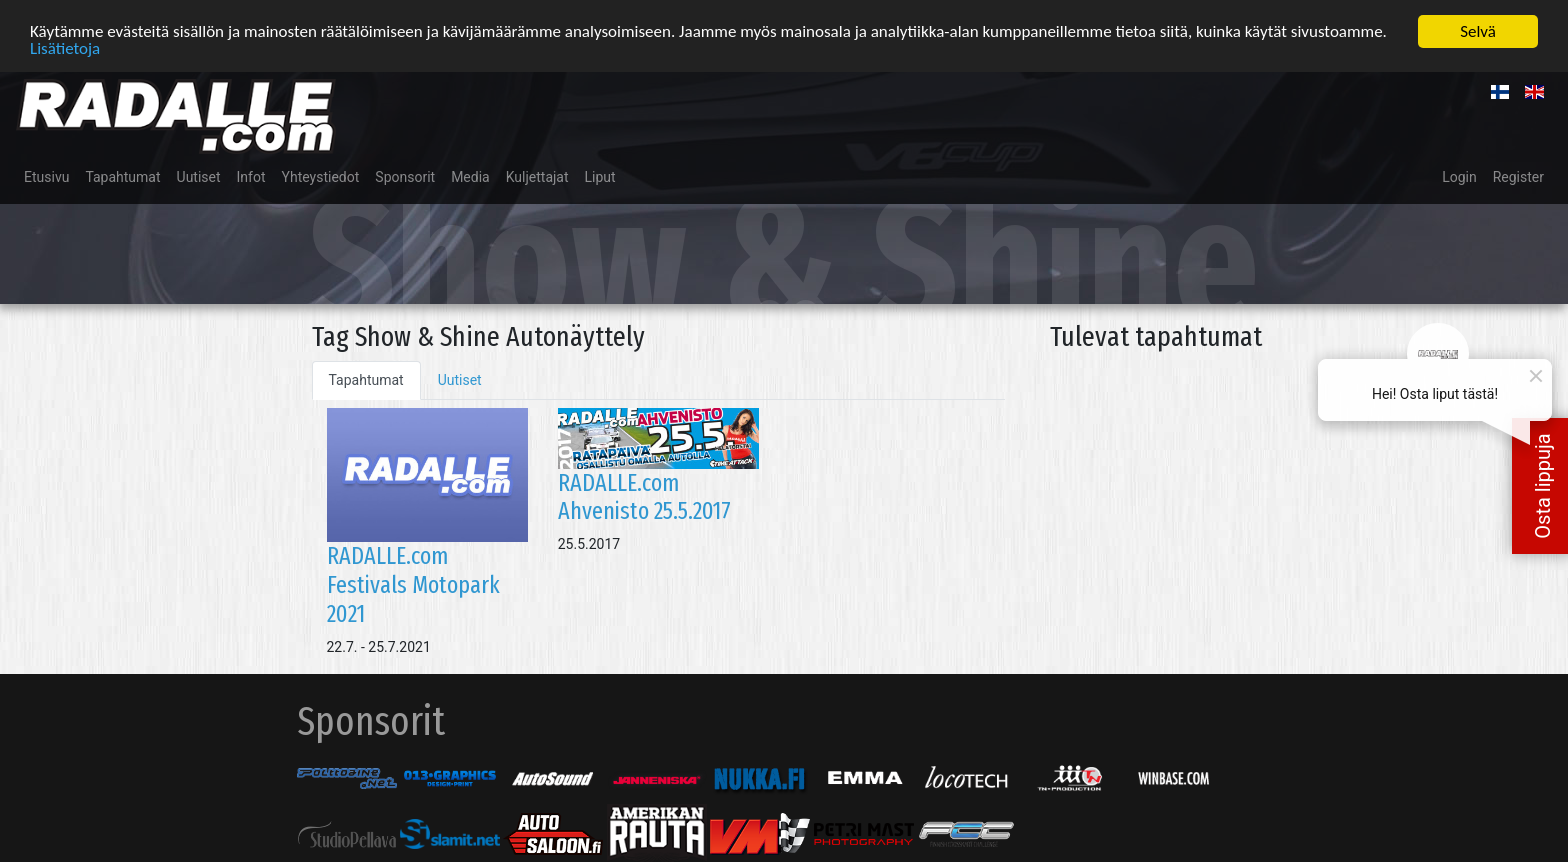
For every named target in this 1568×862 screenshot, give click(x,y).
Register (1518, 176)
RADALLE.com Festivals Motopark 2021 (413, 584)
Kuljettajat (537, 176)
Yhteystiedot (321, 176)
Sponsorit (405, 176)
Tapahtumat (122, 176)
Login (1459, 176)
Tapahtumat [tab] (366, 379)
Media (470, 176)
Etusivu (46, 176)
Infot (251, 176)
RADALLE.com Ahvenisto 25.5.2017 (644, 496)
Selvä (1478, 30)
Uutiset (199, 176)
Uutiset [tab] (460, 379)
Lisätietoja (65, 47)
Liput (600, 176)
